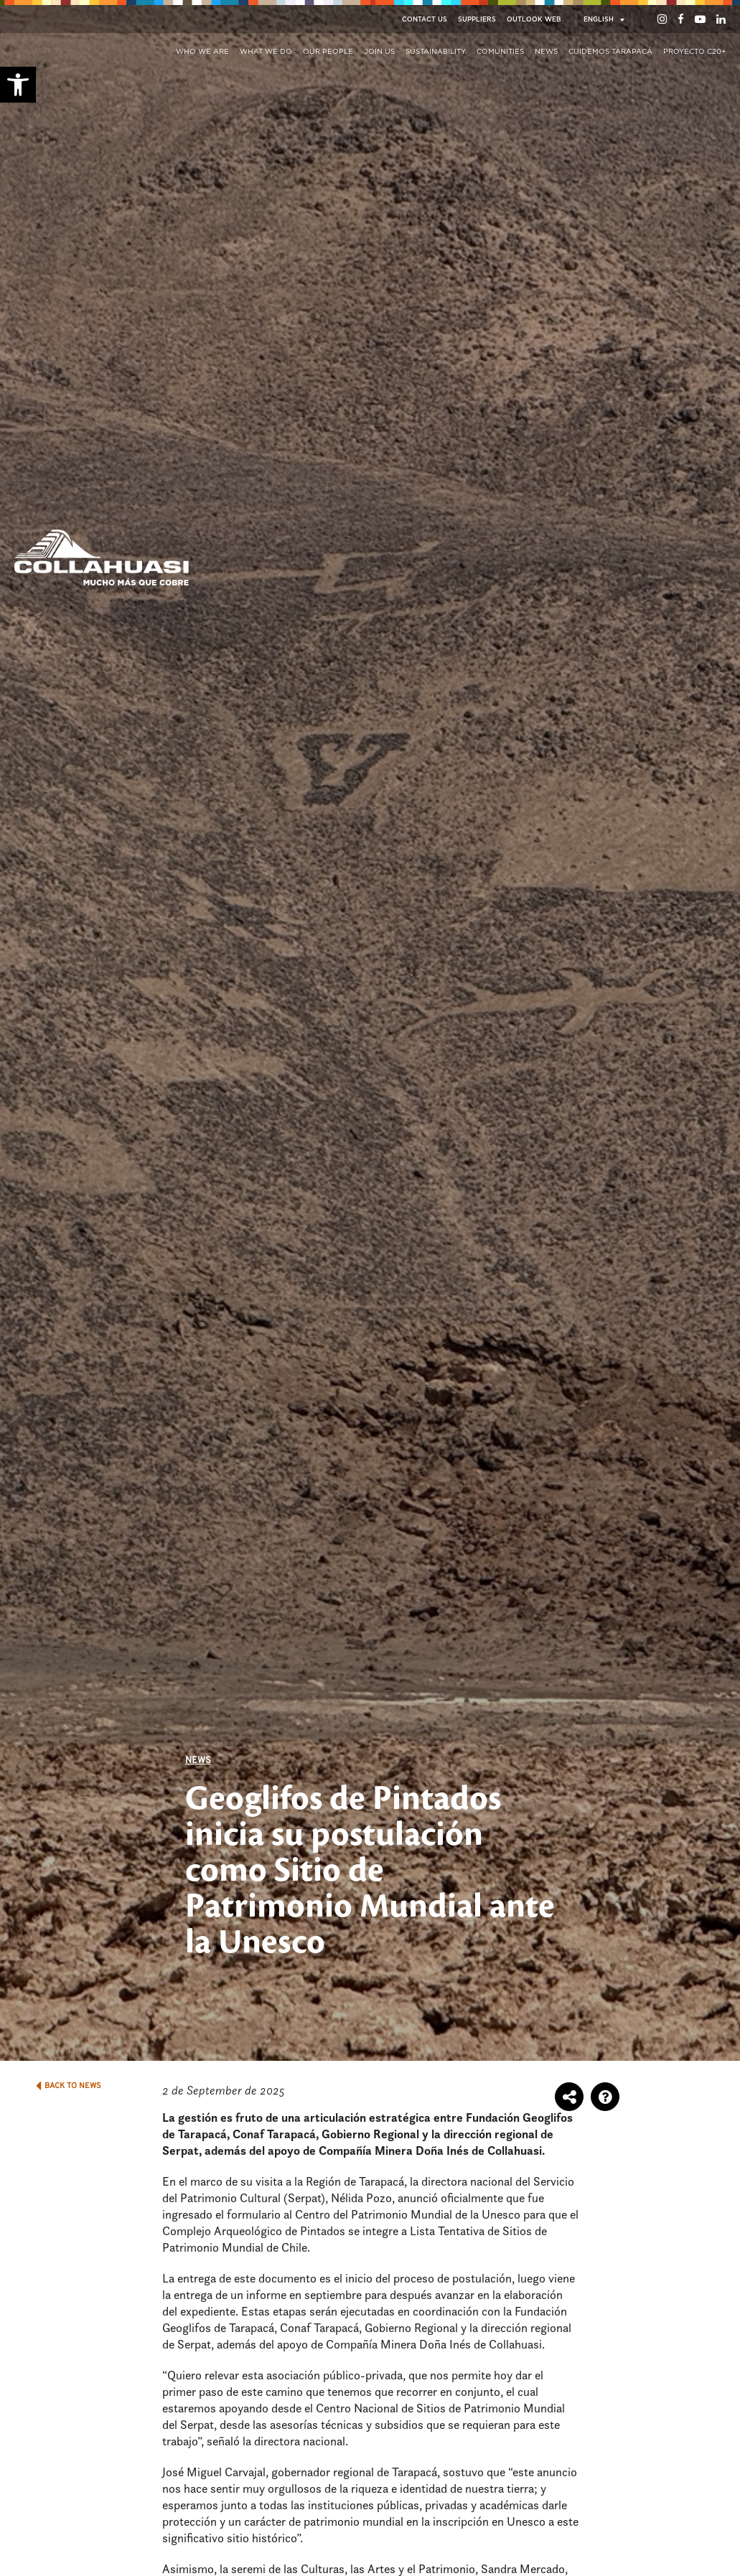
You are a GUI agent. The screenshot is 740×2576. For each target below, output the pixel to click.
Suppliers (477, 20)
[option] (370, 1030)
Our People (328, 51)
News (546, 51)
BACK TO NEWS (68, 2086)
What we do (266, 51)
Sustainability (436, 51)
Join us (379, 51)
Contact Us (424, 20)
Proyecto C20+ (694, 51)
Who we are (202, 51)
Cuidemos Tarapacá (610, 51)
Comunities (500, 51)
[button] (18, 85)
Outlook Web (534, 20)
